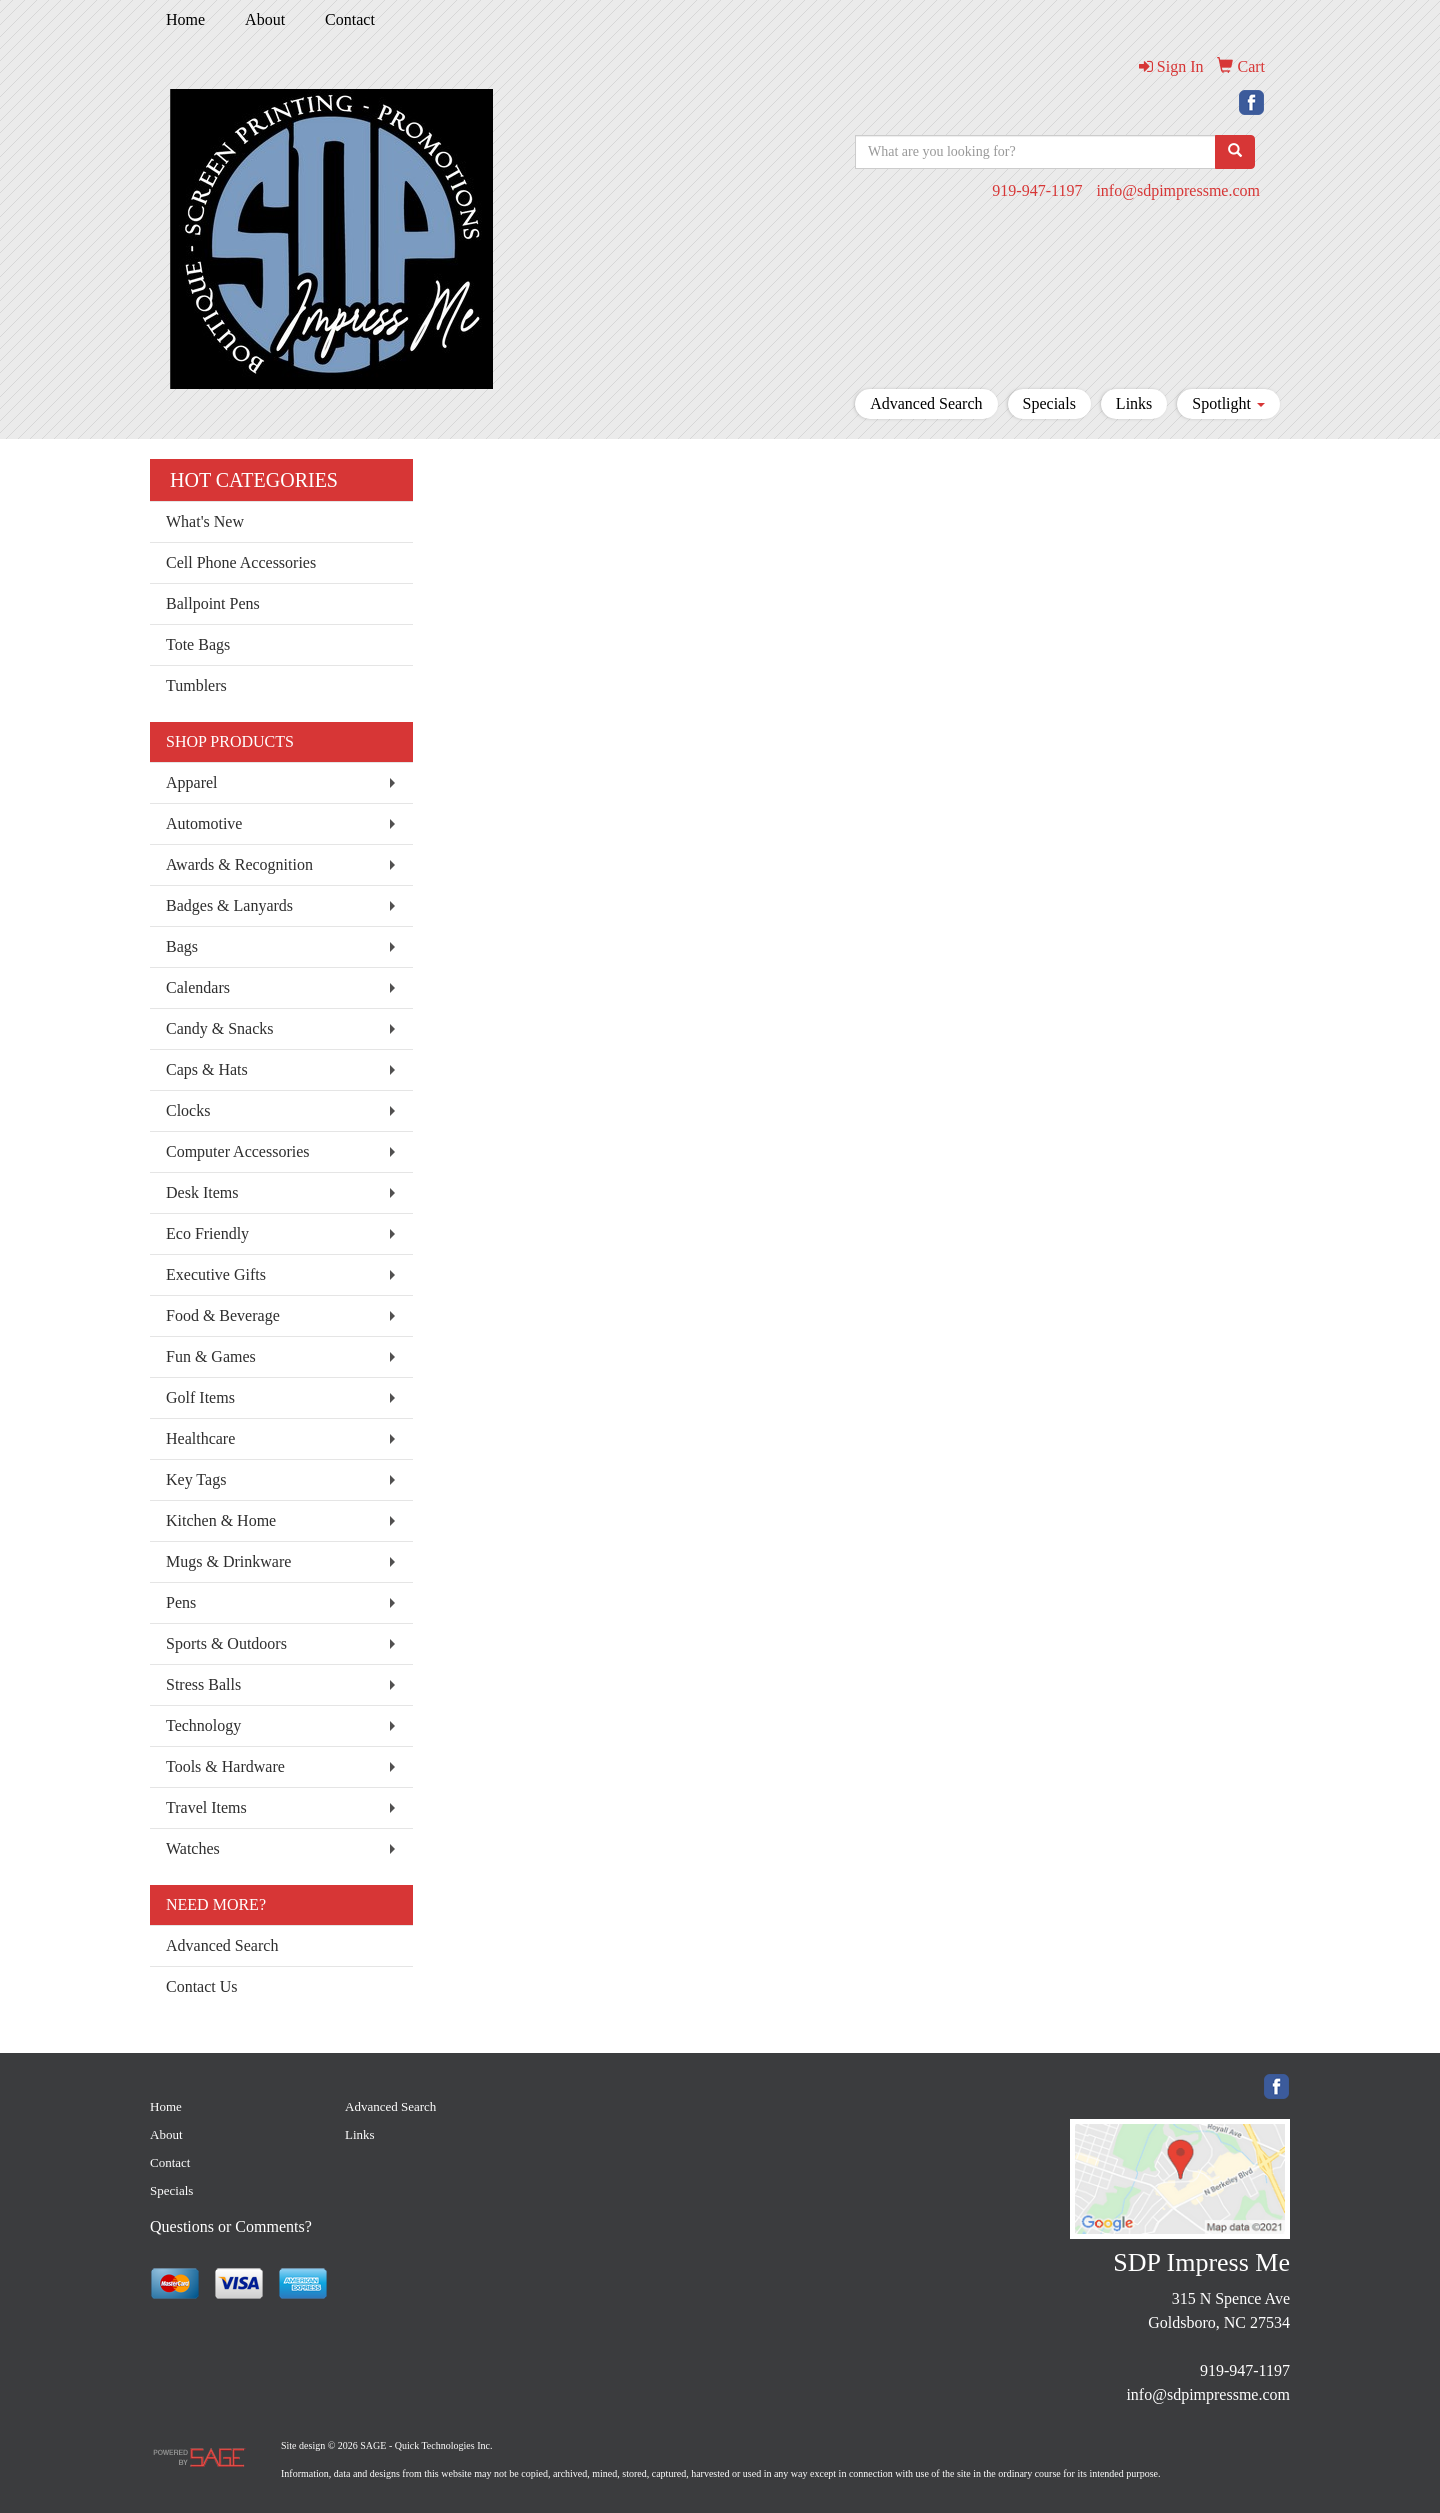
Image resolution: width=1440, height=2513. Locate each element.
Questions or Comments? (231, 2226)
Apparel (192, 782)
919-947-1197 (1037, 190)
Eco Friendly (207, 1233)
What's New (205, 521)
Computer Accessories (238, 1151)
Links (1134, 403)
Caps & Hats (207, 1069)
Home (185, 19)
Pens (181, 1602)
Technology (203, 1725)
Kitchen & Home (221, 1520)
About (265, 19)
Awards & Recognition (239, 864)
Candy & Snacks (220, 1028)
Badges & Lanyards (229, 905)
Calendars (198, 987)
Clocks (188, 1110)
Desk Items (202, 1192)
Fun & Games (211, 1356)
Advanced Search (926, 403)
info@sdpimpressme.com (1178, 190)
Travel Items (206, 1807)
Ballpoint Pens (213, 603)
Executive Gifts (216, 1274)
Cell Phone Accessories (241, 562)
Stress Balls (203, 1684)
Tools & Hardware (225, 1766)
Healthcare (200, 1438)
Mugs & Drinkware (228, 1561)
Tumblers (196, 685)
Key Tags (196, 1479)
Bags (182, 946)
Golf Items (200, 1397)
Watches (193, 1848)
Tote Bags (198, 644)
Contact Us (202, 1986)
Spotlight (1228, 403)
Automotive (204, 823)
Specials (1049, 403)
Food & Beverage (223, 1315)
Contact (350, 19)
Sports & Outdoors (226, 1643)
